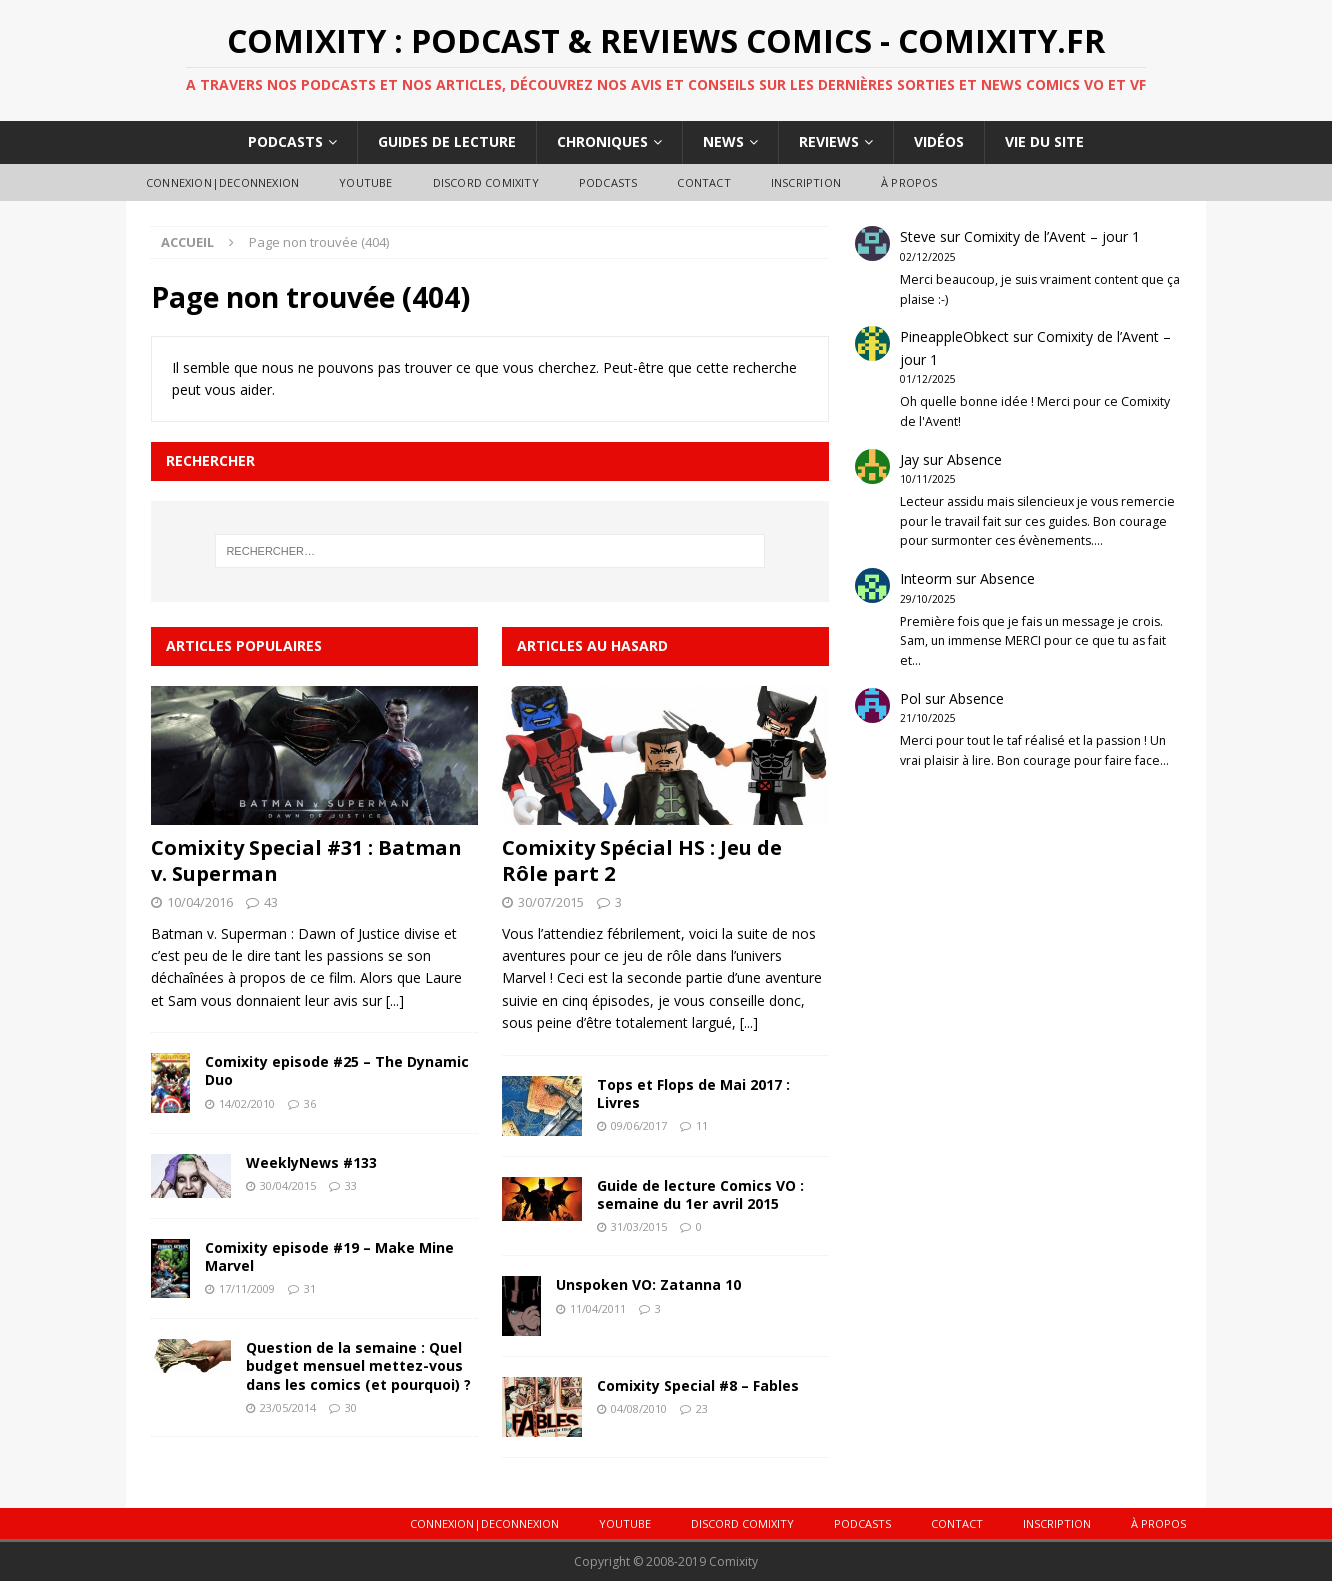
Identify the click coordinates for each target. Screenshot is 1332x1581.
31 (310, 1288)
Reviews (829, 141)
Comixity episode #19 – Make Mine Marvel (329, 1256)
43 (271, 902)
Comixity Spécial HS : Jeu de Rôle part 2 (642, 860)
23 (702, 1408)
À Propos (909, 182)
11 (702, 1125)
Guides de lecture (447, 141)
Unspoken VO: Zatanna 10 (648, 1284)
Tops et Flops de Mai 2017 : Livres (693, 1093)
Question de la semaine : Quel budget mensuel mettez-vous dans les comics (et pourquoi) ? (358, 1365)
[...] (395, 1000)
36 (310, 1103)
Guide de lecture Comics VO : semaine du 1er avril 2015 (700, 1194)
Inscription (806, 182)
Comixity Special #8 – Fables (698, 1385)
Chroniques (602, 141)
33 (351, 1185)
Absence (974, 459)
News (723, 141)
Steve (918, 236)
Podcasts (285, 141)
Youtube (365, 182)
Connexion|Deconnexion (222, 182)
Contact (703, 182)
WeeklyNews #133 (311, 1162)
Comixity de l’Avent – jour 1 (1052, 236)
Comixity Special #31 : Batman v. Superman (306, 860)
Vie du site (1044, 141)
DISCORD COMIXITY (486, 182)
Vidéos (939, 141)
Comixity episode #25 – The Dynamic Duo (337, 1070)
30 (351, 1407)
